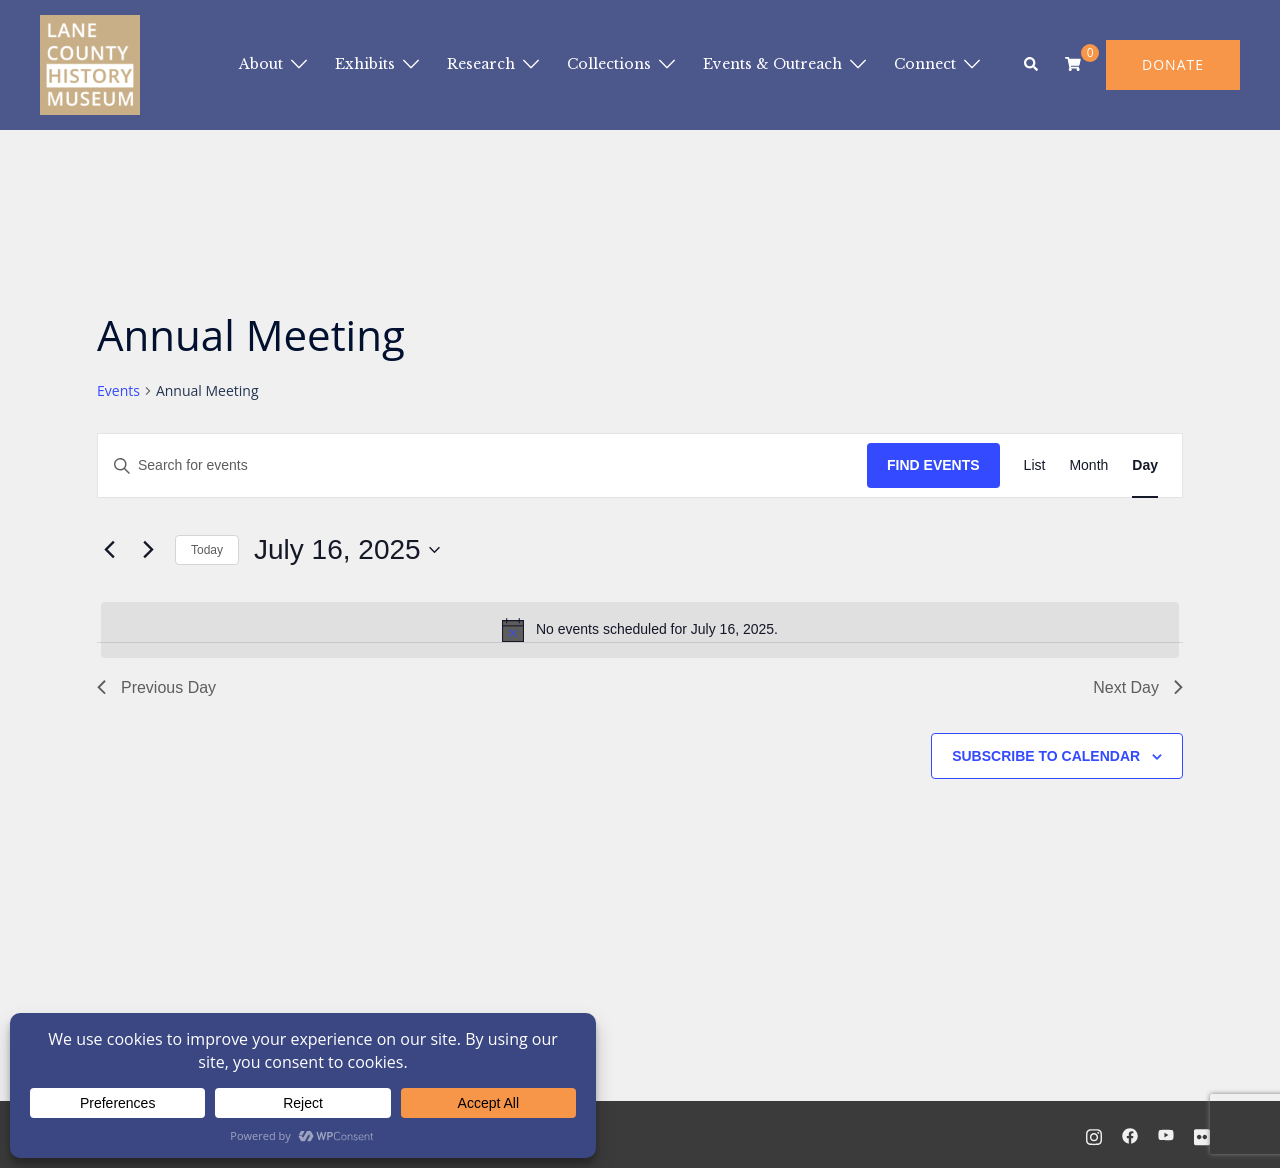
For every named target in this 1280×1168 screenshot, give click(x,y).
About (261, 64)
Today (207, 550)
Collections (609, 64)
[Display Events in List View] (1035, 465)
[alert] (640, 630)
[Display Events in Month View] (1088, 465)
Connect (925, 64)
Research (481, 64)
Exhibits (365, 64)
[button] (1032, 65)
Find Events (933, 465)
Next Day (1138, 687)
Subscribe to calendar (1046, 756)
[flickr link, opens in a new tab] (1202, 1134)
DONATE (1173, 64)
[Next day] (148, 550)
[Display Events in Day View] (1145, 465)
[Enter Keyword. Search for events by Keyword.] (482, 465)
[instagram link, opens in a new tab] (1094, 1134)
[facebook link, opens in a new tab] (1130, 1134)
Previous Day (156, 687)
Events (118, 390)
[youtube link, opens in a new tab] (1166, 1134)
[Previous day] (109, 550)
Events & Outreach (772, 64)
